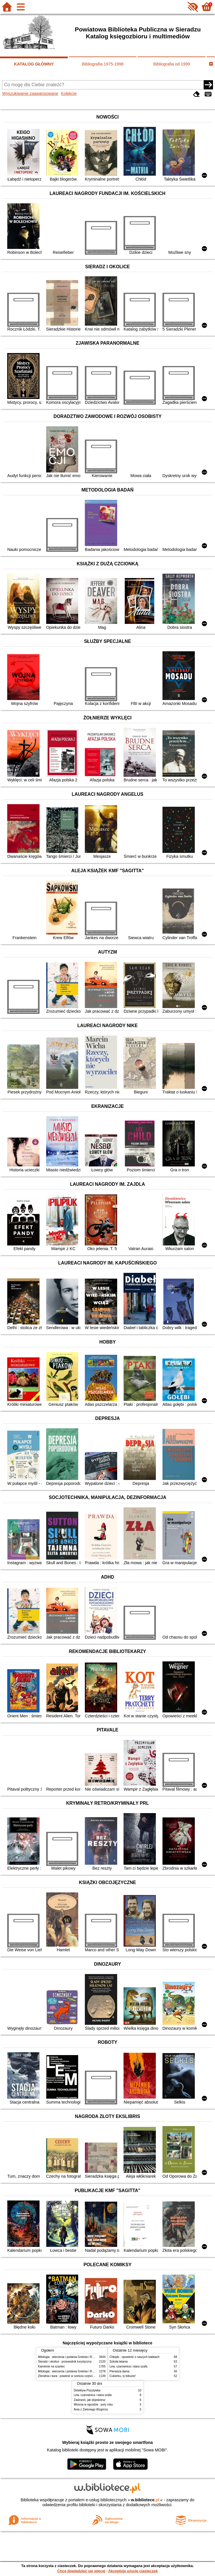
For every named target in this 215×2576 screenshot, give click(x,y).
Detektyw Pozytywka (87, 2390)
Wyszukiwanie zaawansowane (30, 93)
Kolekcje (68, 93)
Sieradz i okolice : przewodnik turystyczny (65, 2361)
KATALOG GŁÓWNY (34, 64)
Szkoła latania (119, 2361)
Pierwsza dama (120, 2371)
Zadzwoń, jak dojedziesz (90, 2399)
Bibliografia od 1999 (171, 64)
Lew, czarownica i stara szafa (128, 2366)
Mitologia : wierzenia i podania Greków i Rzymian (70, 2357)
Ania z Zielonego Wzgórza (91, 2409)
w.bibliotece (145, 2500)
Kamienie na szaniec (51, 2366)
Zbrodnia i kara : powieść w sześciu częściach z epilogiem (75, 2376)
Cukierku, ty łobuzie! (123, 2376)
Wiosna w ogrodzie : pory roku (93, 2404)
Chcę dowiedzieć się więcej (81, 2571)
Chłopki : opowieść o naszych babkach (135, 2357)
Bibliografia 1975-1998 (103, 64)
